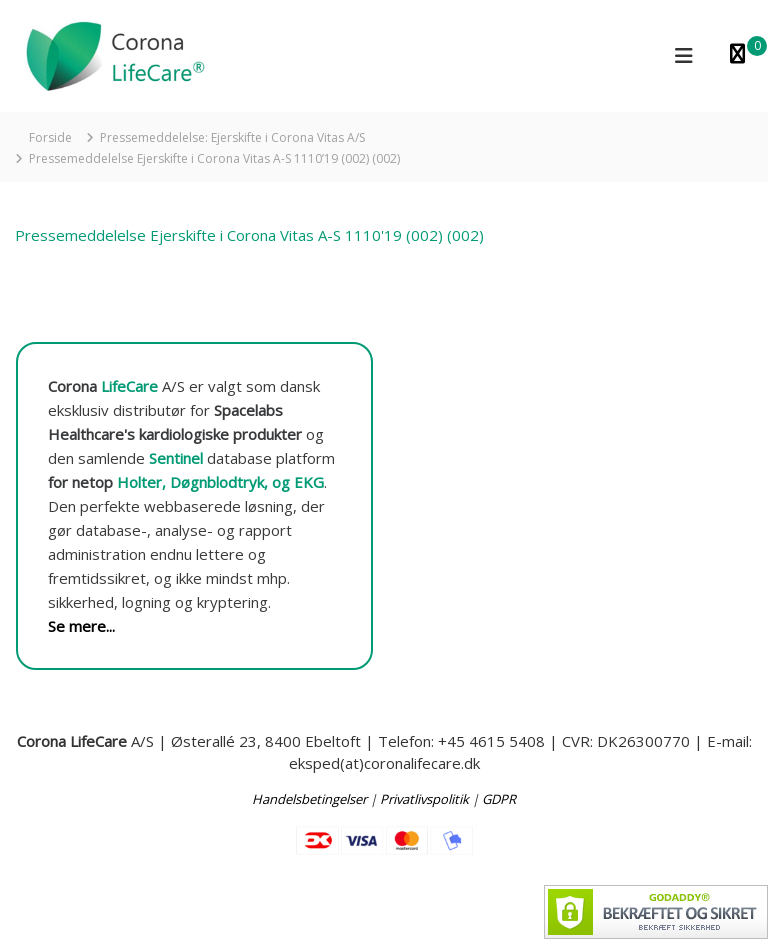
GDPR (499, 799)
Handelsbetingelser (309, 799)
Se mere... (81, 626)
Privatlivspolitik (424, 799)
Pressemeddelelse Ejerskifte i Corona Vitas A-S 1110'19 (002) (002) (249, 235)
